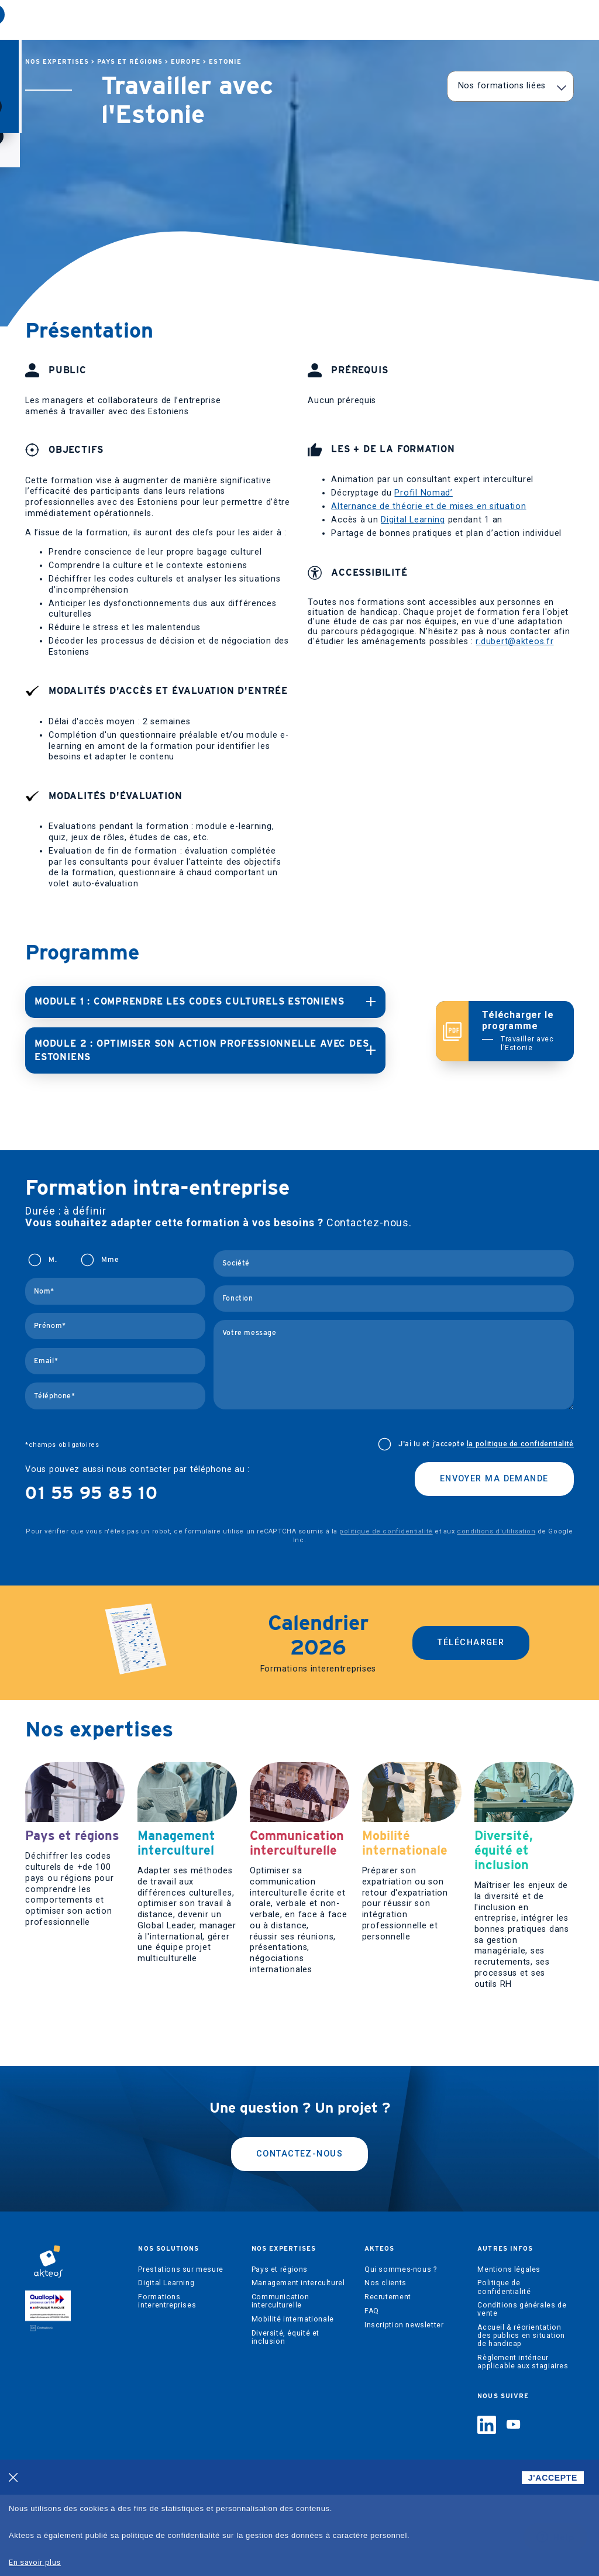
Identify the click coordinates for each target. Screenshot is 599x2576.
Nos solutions (126, 21)
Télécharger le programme (521, 1024)
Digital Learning (413, 520)
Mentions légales (509, 2350)
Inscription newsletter (403, 2406)
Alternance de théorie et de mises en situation (428, 506)
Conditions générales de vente (521, 2390)
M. (53, 1246)
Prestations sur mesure (180, 2350)
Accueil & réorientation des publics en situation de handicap (521, 2417)
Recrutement (387, 2378)
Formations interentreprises (167, 2382)
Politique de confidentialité (504, 2368)
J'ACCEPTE (552, 2477)
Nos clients (385, 2364)
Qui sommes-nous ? (400, 2350)
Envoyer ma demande (494, 1465)
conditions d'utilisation (496, 1518)
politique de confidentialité (385, 1518)
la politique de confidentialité (520, 1430)
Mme (110, 1246)
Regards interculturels (374, 21)
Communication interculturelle (280, 2382)
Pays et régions (130, 62)
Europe (186, 62)
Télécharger (471, 1629)
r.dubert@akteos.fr (514, 641)
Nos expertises (210, 21)
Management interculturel (298, 2364)
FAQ (371, 2392)
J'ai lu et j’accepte (486, 1430)
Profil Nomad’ (423, 493)
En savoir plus (35, 2562)
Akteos (287, 21)
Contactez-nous (299, 2235)
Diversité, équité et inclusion (285, 2418)
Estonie (225, 62)
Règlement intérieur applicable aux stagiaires (522, 2443)
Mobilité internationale (293, 2400)
